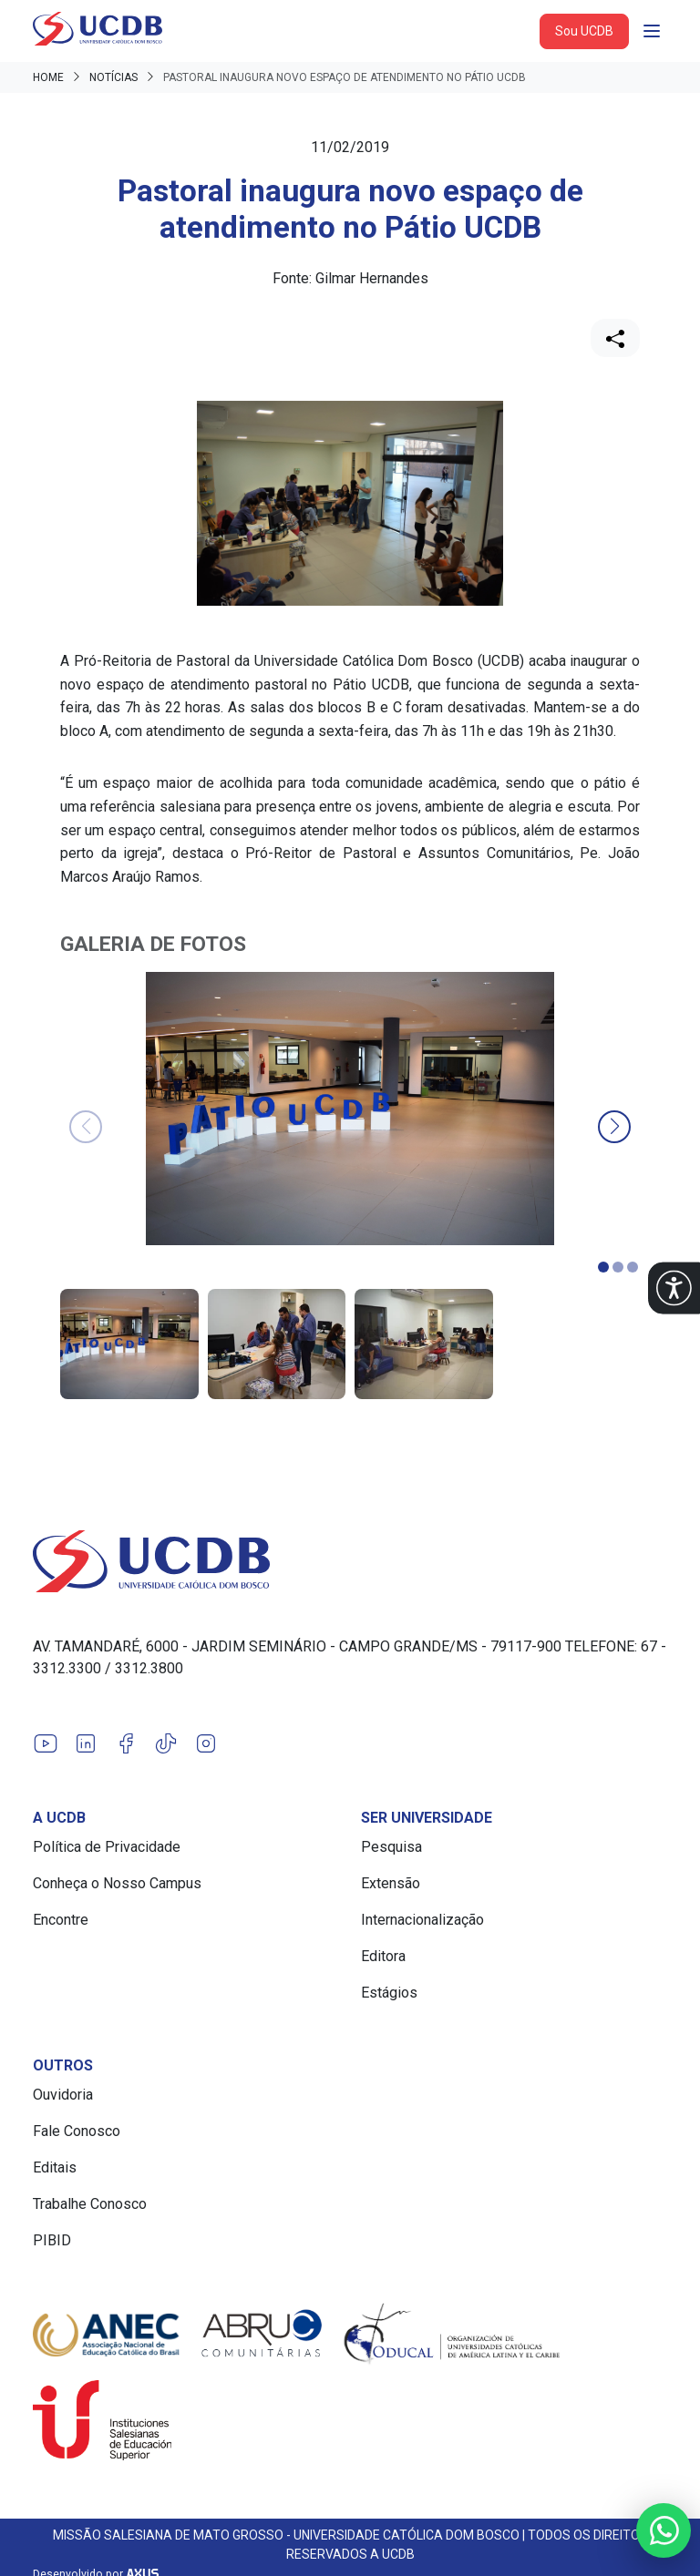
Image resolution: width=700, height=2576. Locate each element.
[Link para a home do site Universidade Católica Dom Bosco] (350, 1561)
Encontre (60, 1919)
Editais (55, 2167)
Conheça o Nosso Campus (117, 1883)
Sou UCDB (584, 31)
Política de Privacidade (106, 1846)
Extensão (390, 1883)
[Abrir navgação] (651, 30)
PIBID (52, 2240)
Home (48, 77)
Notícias (113, 77)
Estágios (389, 1992)
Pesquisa (391, 1846)
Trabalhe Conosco (90, 2204)
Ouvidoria (63, 2094)
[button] (674, 1288)
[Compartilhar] (615, 338)
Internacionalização (422, 1919)
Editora (383, 1956)
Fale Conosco (76, 2131)
